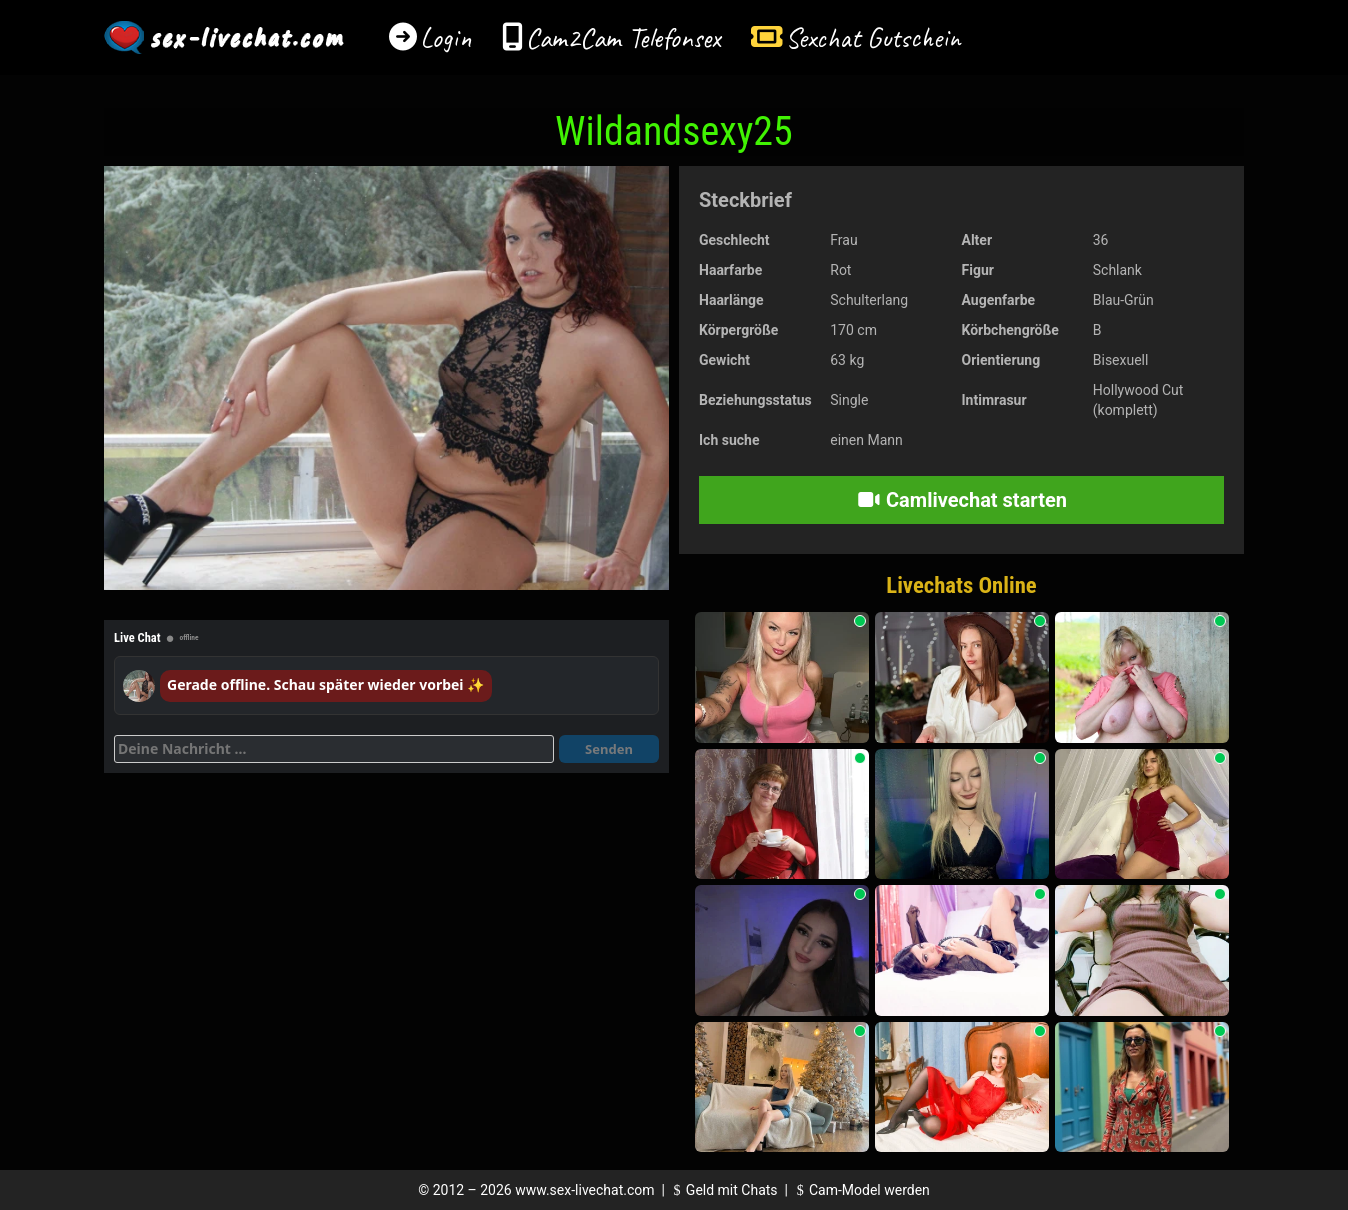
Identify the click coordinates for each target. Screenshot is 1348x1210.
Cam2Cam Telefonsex (623, 37)
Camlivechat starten (961, 500)
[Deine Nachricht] (334, 749)
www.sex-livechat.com (584, 1190)
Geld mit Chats (722, 1190)
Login (446, 37)
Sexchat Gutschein (872, 37)
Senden (609, 749)
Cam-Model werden (860, 1190)
